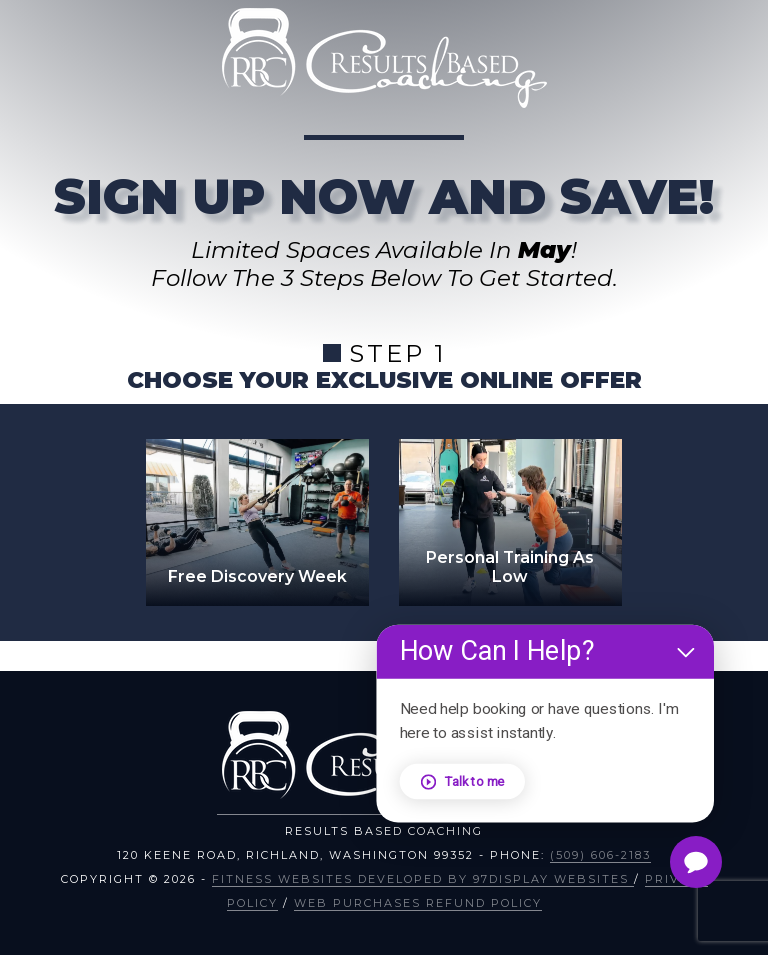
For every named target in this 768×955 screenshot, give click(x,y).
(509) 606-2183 (600, 855)
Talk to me (467, 781)
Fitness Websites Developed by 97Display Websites (423, 879)
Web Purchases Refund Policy (418, 903)
